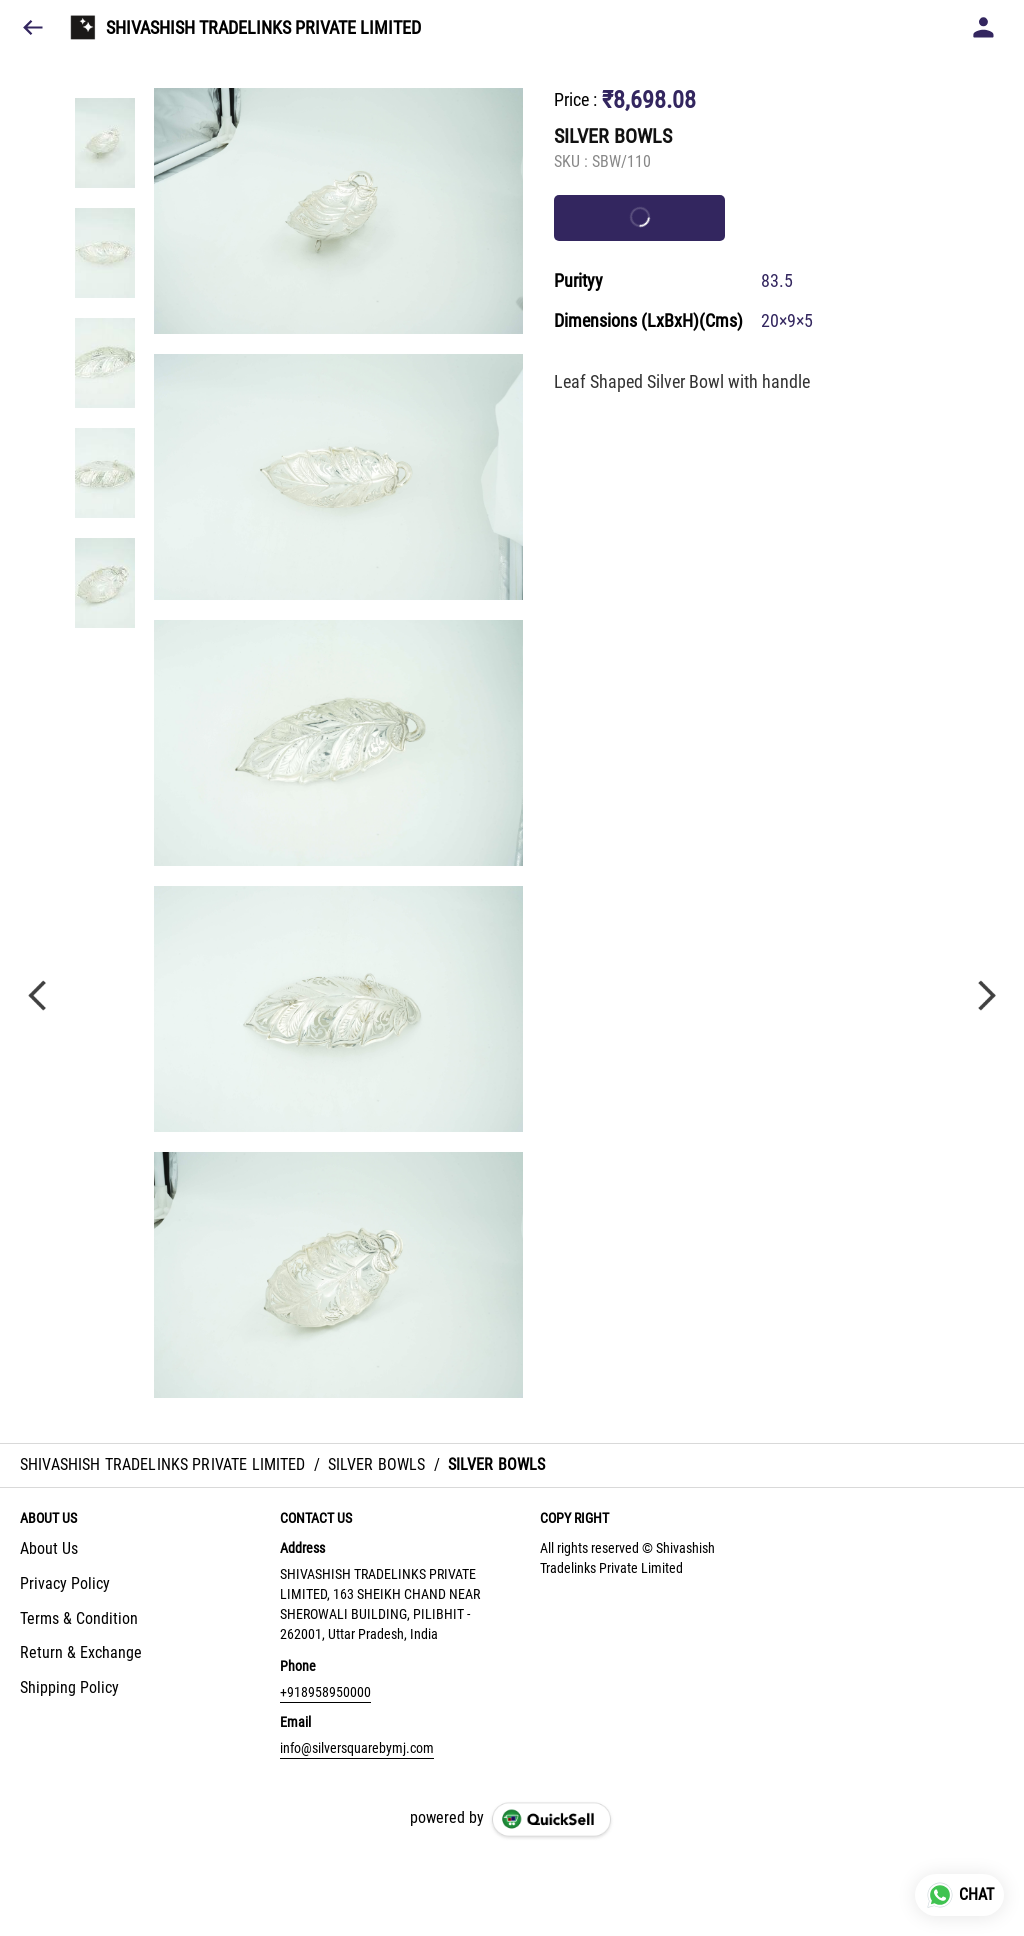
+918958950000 (325, 1692)
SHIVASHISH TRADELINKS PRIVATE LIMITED (263, 28)
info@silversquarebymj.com (357, 1748)
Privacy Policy (65, 1583)
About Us (49, 1548)
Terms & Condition (79, 1618)
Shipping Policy (69, 1687)
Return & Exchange (81, 1652)
